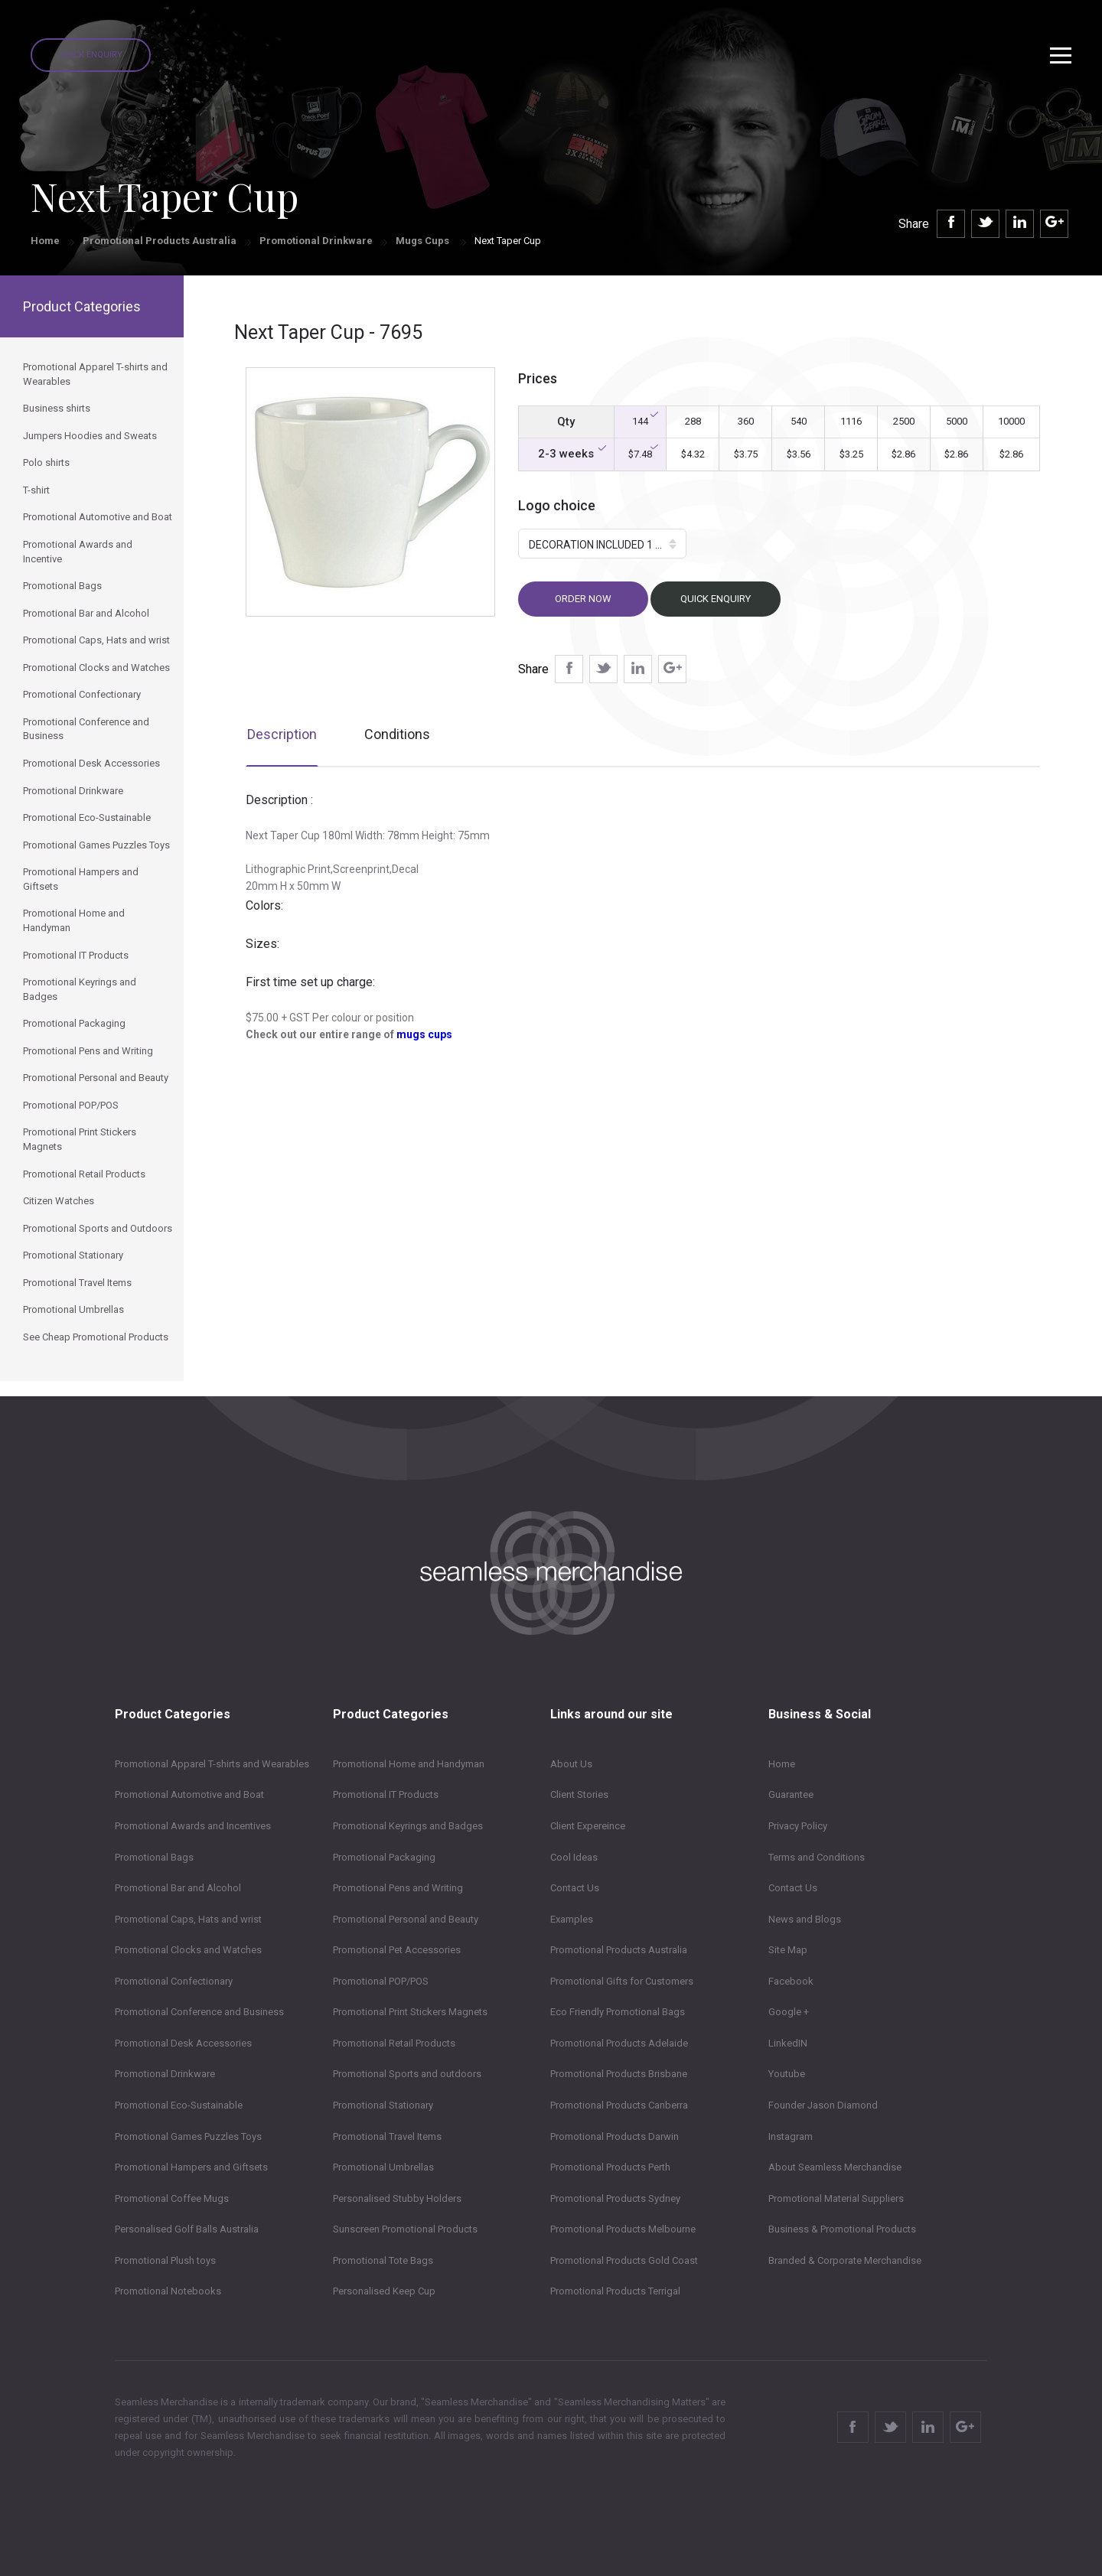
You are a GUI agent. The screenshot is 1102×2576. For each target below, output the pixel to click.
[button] (602, 544)
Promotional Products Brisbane (618, 2073)
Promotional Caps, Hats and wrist (188, 1919)
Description (282, 734)
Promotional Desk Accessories (183, 2043)
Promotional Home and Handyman (408, 1764)
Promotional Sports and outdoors (407, 2073)
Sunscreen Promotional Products (405, 2229)
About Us (571, 1764)
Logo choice (556, 505)
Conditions (397, 734)
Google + (788, 2011)
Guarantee (790, 1794)
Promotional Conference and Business (199, 2011)
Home (45, 240)
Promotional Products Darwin (614, 2136)
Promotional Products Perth (610, 2167)
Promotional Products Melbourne (623, 2229)
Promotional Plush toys (165, 2260)
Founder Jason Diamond (823, 2105)
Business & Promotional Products (842, 2229)
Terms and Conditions (816, 1857)
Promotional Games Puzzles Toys (188, 2136)
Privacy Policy (797, 1826)
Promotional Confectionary (174, 1981)
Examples (571, 1919)
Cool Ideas (574, 1857)
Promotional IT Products (386, 1794)
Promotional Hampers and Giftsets (191, 2167)
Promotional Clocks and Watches (188, 1950)
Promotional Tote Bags (383, 2260)
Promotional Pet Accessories (397, 1950)
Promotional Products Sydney (615, 2198)
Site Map (787, 1950)
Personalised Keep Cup (384, 2291)
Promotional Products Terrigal (615, 2291)
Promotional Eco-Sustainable (179, 2105)
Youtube (786, 2073)
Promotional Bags (154, 1857)
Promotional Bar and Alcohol (178, 1888)
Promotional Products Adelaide (619, 2043)
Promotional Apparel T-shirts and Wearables (212, 1764)
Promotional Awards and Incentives (193, 1826)
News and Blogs (804, 1919)
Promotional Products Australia (159, 240)
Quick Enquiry (90, 55)
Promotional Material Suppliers (836, 2198)
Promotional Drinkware (316, 240)
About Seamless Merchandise (834, 2167)
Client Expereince (587, 1826)
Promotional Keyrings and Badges (408, 1826)
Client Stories (579, 1794)
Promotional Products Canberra (619, 2105)
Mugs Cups (424, 240)
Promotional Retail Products (394, 2043)
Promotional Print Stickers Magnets (410, 2011)
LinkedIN (787, 2043)
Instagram (790, 2136)
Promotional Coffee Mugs (172, 2198)
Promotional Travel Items (387, 2136)
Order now (583, 598)
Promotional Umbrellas (383, 2167)
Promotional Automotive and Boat (189, 1794)
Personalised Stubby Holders (397, 2198)
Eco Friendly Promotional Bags (617, 2011)
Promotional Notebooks (168, 2291)
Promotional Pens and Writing (398, 1888)
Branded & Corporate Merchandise (844, 2260)
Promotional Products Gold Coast (624, 2260)
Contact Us (574, 1888)
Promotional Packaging (384, 1857)
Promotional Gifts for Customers (621, 1981)
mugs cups (424, 1034)
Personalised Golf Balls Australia (187, 2229)
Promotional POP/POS (381, 1981)
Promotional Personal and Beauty (405, 1919)
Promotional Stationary (383, 2105)
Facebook (790, 1981)
